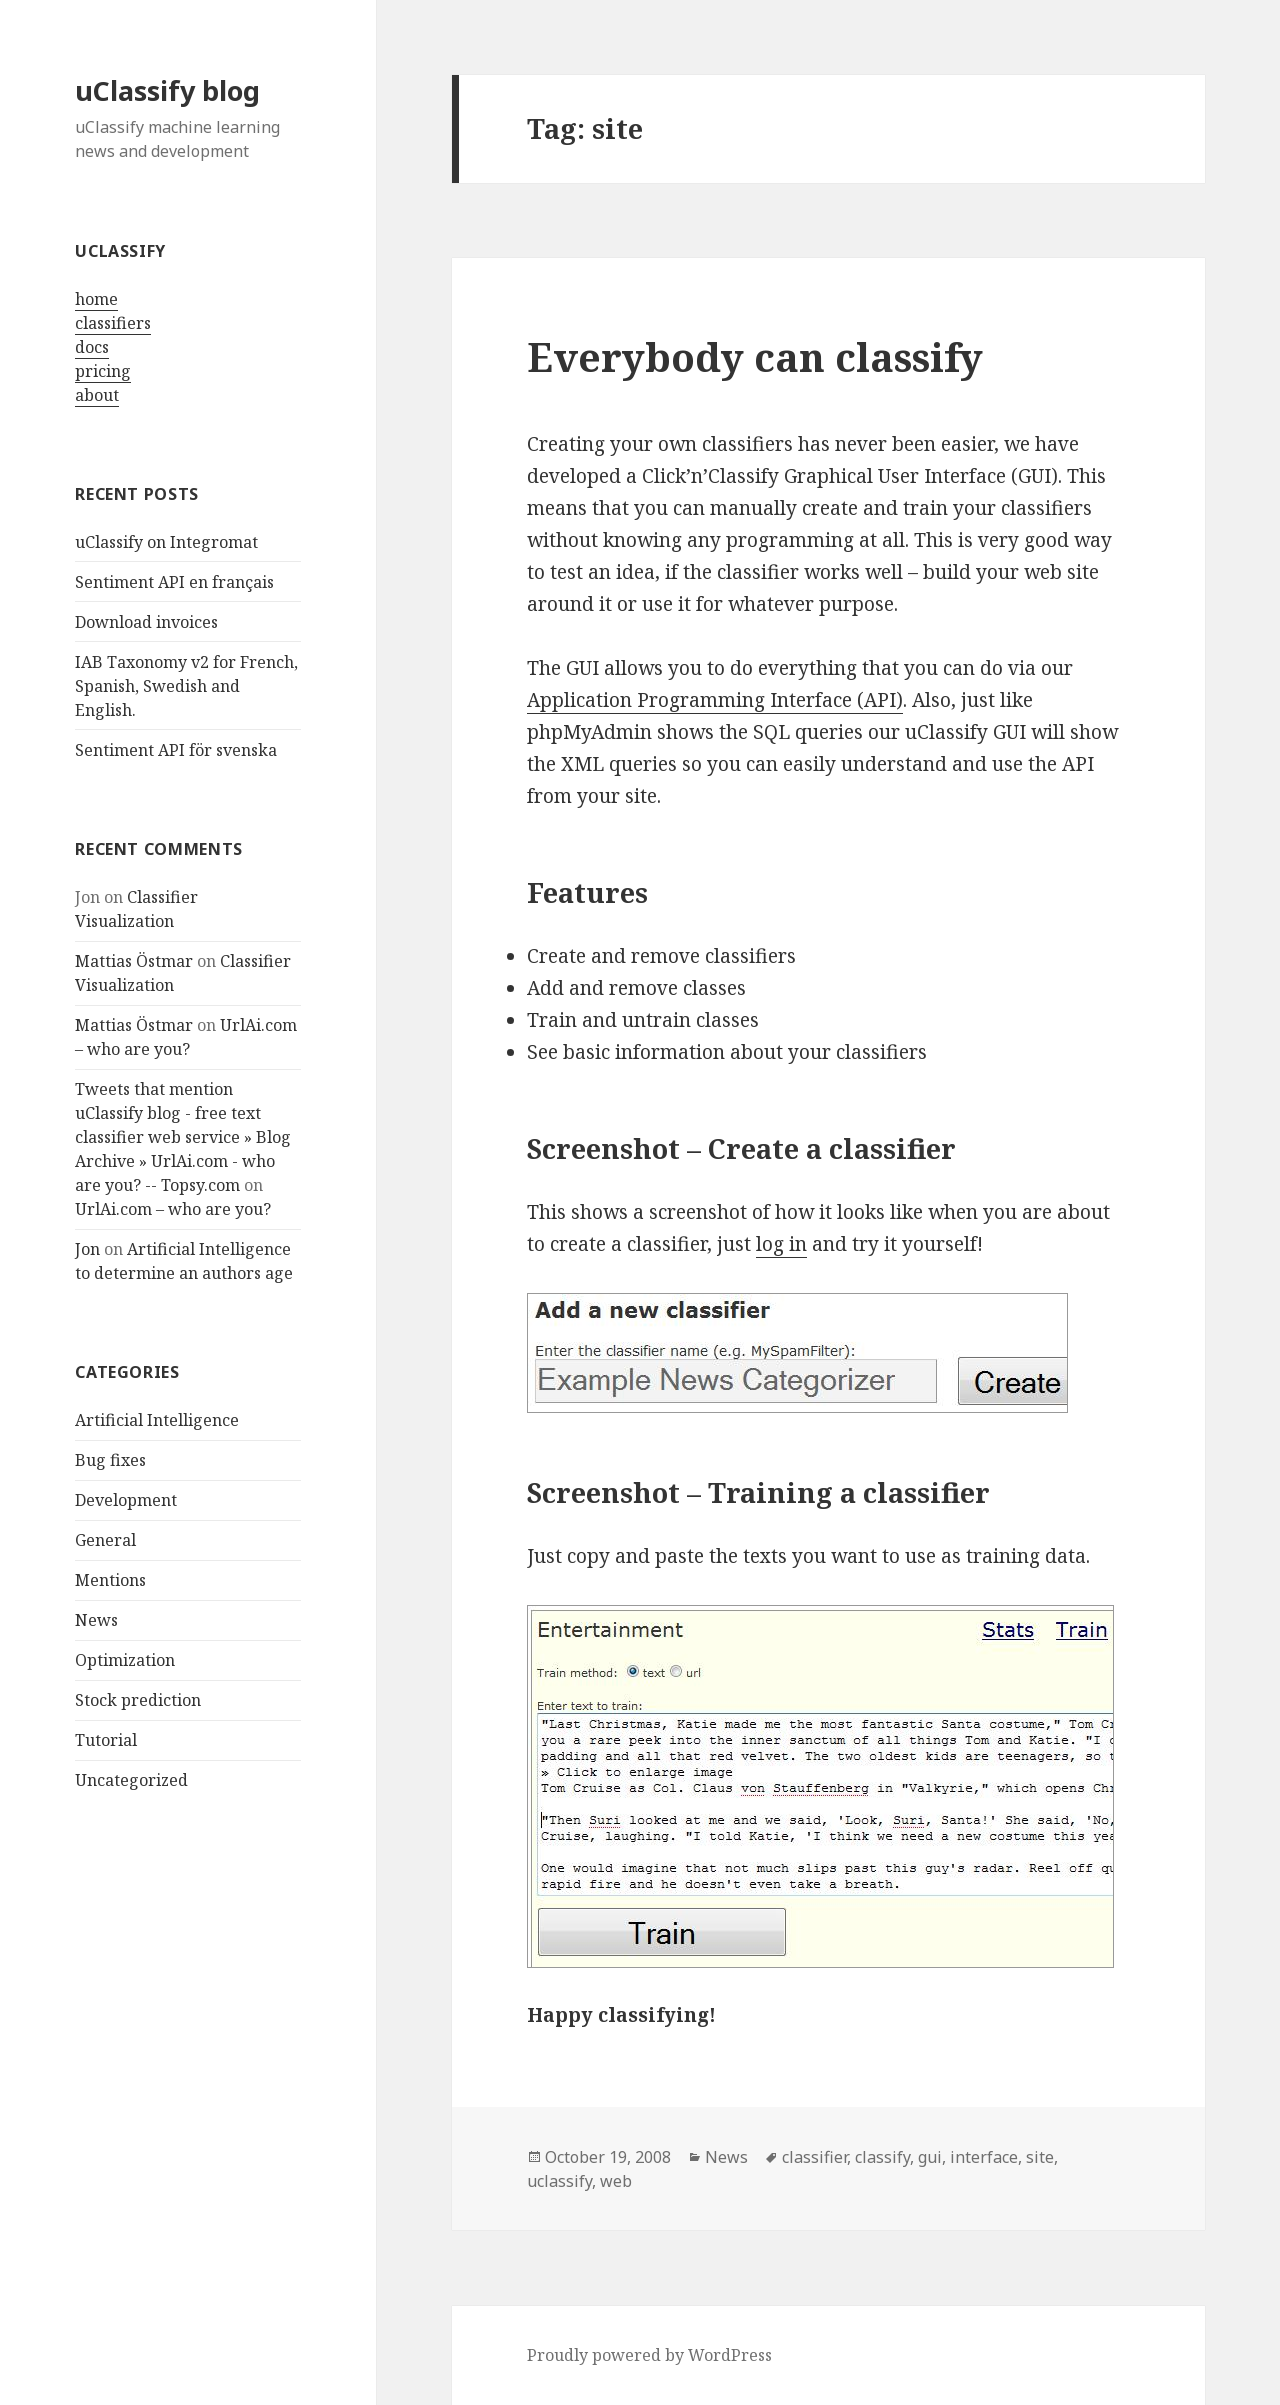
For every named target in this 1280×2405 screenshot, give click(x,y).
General (105, 1540)
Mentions (110, 1580)
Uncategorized (131, 1780)
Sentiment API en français (174, 582)
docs (92, 347)
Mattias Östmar (134, 961)
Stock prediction (138, 1700)
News (96, 1620)
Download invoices (146, 622)
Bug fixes (110, 1460)
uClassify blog (167, 90)
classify (882, 2157)
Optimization (125, 1660)
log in (781, 1244)
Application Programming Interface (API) (715, 700)
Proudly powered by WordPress (649, 2355)
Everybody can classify (755, 356)
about (97, 395)
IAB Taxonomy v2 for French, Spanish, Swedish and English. (186, 686)
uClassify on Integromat (166, 542)
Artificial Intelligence (157, 1420)
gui (930, 2157)
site (1040, 2157)
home (96, 299)
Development (126, 1500)
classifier (814, 2157)
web (616, 2181)
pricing (103, 371)
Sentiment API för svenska (176, 750)
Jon (87, 1249)
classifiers (113, 323)
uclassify (559, 2181)
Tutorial (106, 1740)
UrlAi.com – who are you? (173, 1209)
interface (984, 2157)
